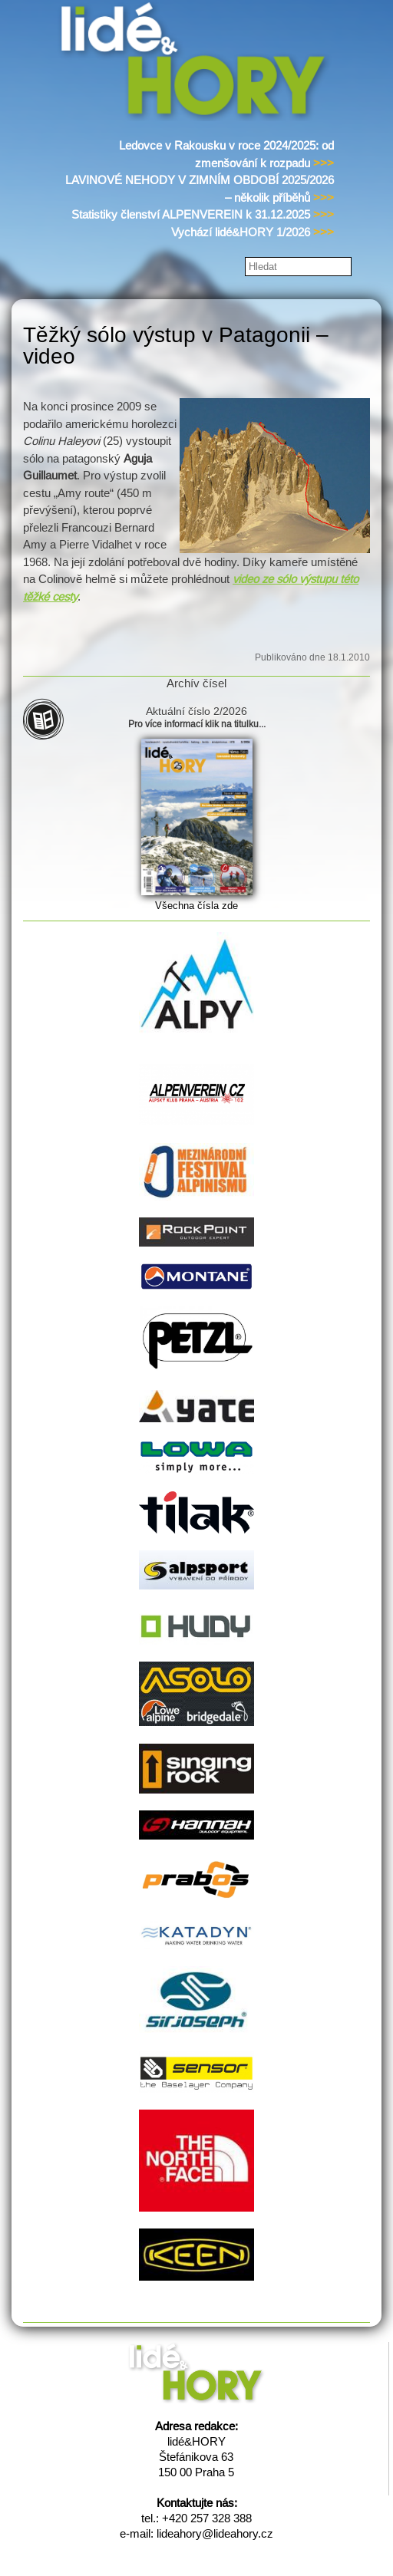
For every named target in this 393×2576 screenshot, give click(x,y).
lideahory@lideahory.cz (215, 2533)
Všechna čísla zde (196, 905)
